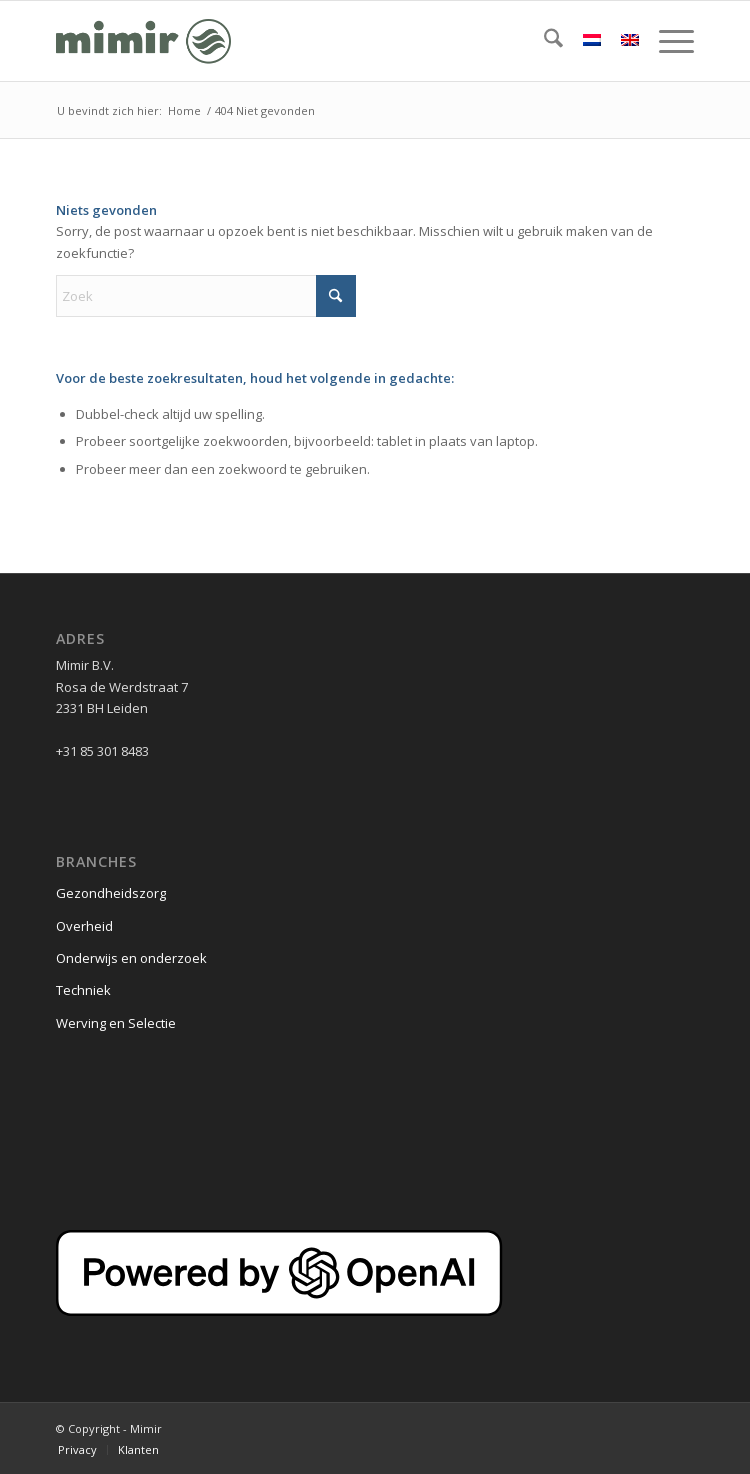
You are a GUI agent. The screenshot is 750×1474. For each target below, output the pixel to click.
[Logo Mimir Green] (311, 41)
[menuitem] (543, 41)
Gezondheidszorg (111, 893)
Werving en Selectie (116, 1023)
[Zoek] (543, 41)
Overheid (84, 926)
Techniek (83, 990)
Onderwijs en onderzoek (131, 958)
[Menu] (666, 41)
